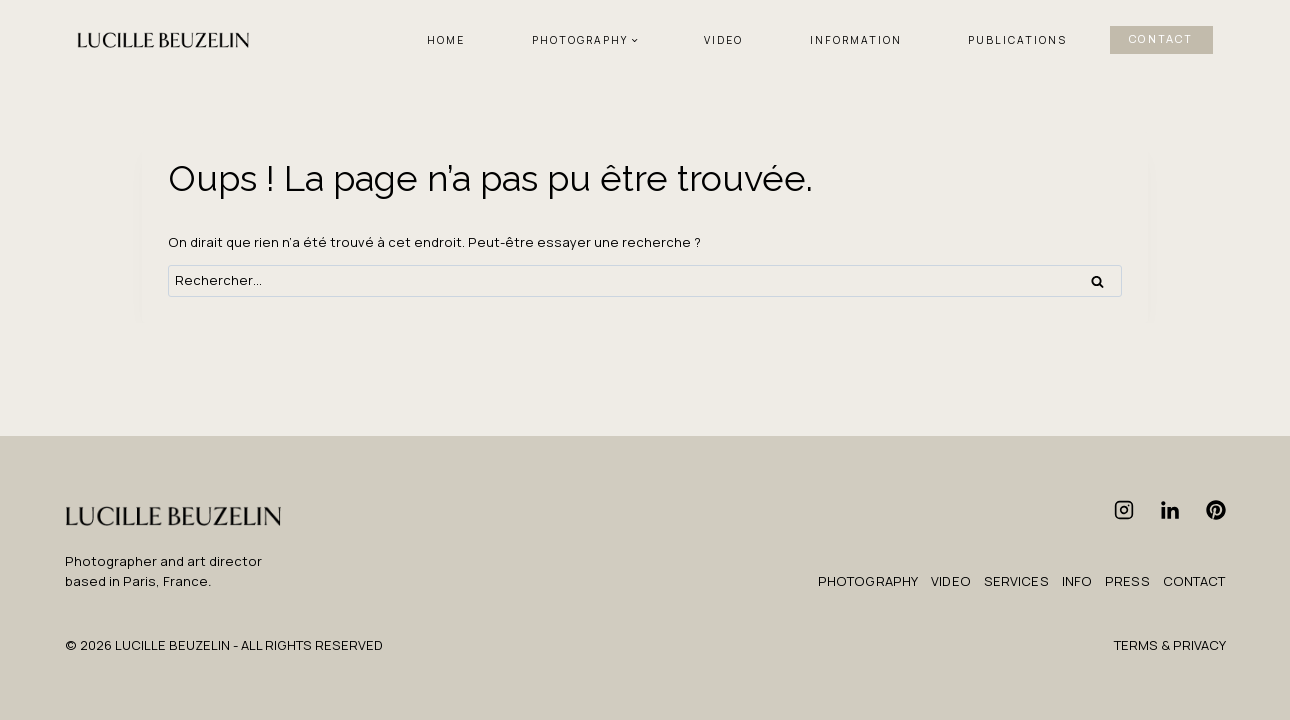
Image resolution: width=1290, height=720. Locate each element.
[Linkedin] (1170, 510)
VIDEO (723, 40)
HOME (446, 40)
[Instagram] (1124, 510)
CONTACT (1161, 39)
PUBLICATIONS (1017, 40)
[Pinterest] (1216, 510)
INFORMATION (856, 40)
